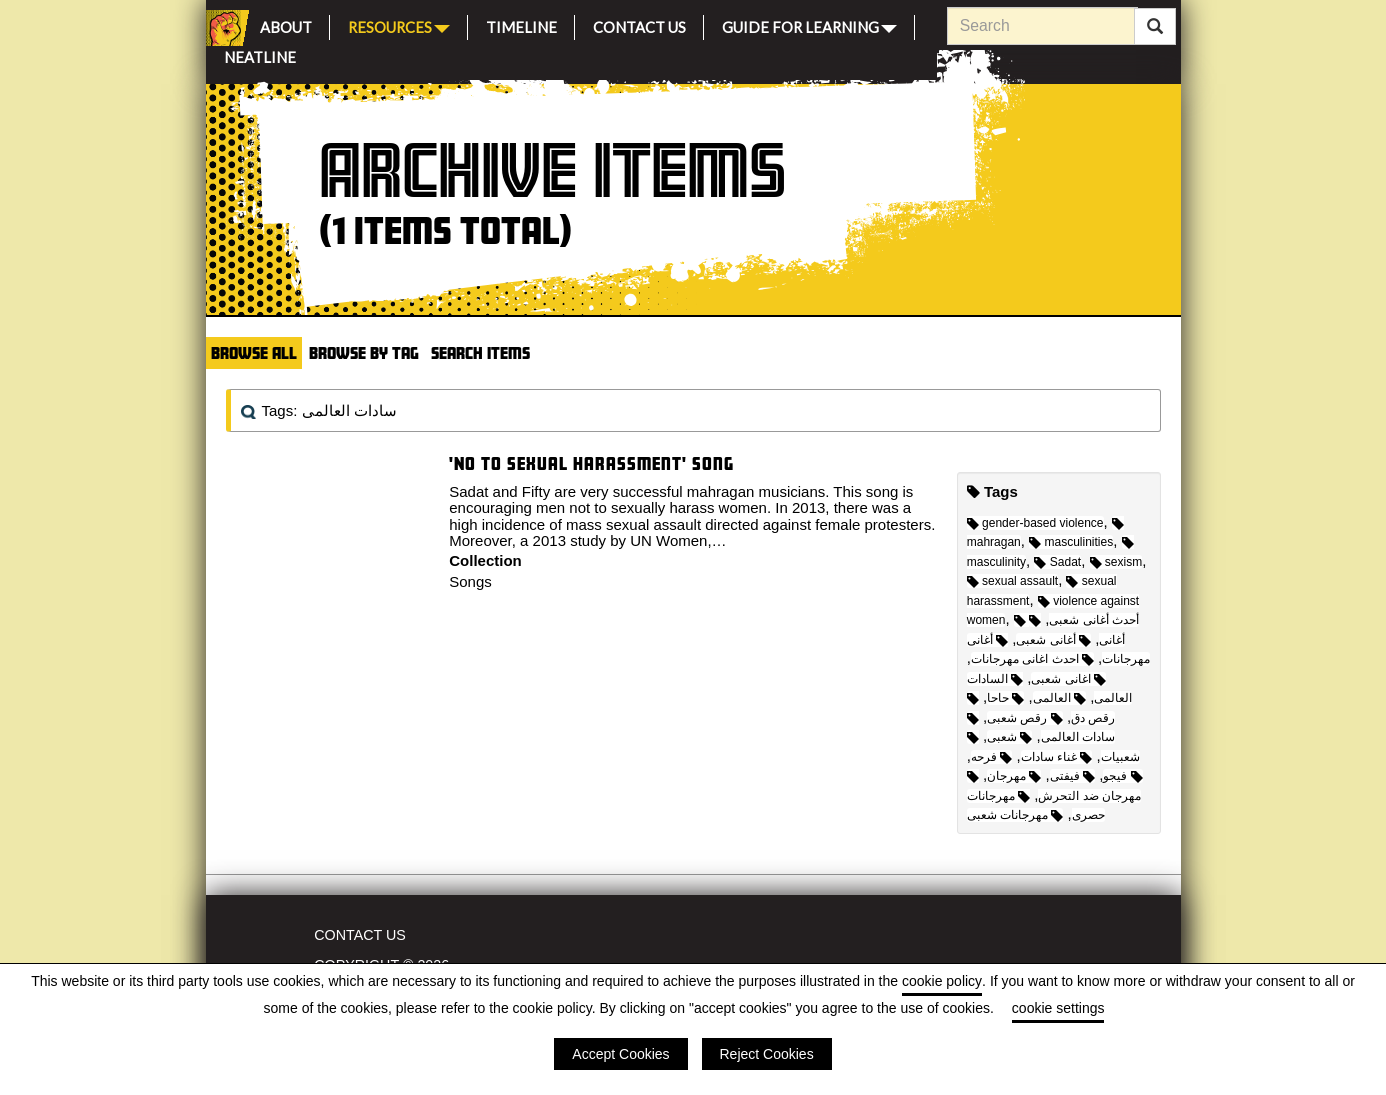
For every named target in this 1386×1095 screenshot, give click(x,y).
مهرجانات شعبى (1015, 815)
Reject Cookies (767, 1054)
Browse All (254, 352)
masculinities (1071, 542)
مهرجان (1014, 776)
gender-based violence (1035, 523)
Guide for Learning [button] (809, 25)
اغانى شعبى (1068, 679)
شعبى (1009, 737)
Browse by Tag (364, 352)
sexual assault (1012, 581)
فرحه (991, 757)
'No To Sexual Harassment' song (591, 463)
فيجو (1122, 776)
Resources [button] (399, 25)
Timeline (521, 24)
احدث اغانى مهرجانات (1032, 659)
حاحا (1005, 698)
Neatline (260, 54)
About (286, 24)
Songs (470, 581)
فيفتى (1072, 776)
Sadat (1057, 562)
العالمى (1059, 698)
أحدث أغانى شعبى (1076, 620)
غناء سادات (1057, 757)
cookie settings (1058, 1008)
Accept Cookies (620, 1054)
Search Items (480, 352)
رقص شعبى (1025, 718)
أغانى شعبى (1053, 640)
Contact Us (639, 24)
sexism (1116, 562)
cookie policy (942, 981)
